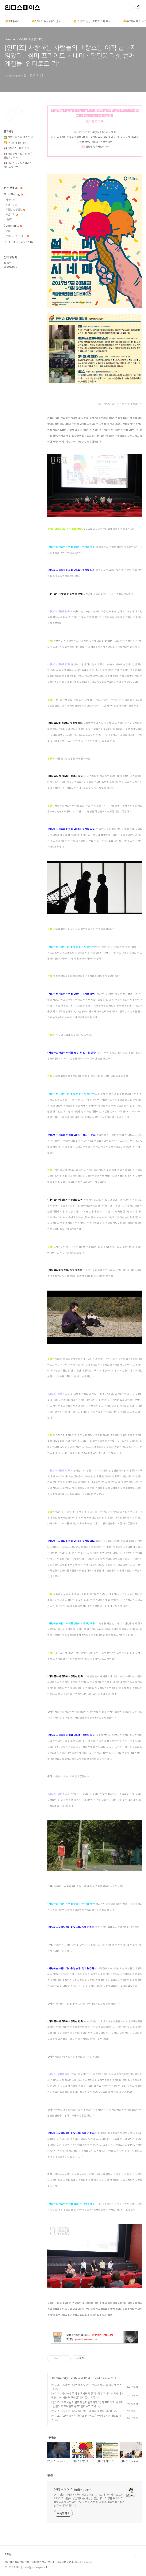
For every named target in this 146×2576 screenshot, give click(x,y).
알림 (8, 231)
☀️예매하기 (12, 21)
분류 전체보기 (13, 188)
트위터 (24, 110)
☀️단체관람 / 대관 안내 (46, 21)
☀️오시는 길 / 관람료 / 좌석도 (92, 21)
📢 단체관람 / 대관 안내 (16, 148)
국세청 (8, 2554)
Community (60, 2378)
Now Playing (13, 194)
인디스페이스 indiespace (72, 2489)
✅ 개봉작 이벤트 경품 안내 (18, 137)
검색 (130, 7)
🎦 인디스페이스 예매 (15, 142)
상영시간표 (11, 204)
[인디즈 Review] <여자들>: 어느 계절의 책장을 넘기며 (82, 2411)
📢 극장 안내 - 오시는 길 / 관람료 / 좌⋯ (18, 155)
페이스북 (7, 110)
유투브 (9, 117)
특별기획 (12, 214)
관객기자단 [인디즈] (82, 2378)
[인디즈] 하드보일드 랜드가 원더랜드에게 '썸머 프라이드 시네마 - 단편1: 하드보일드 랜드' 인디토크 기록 (87, 2404)
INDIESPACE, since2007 (18, 242)
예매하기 (10, 199)
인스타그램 (16, 110)
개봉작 (9, 219)
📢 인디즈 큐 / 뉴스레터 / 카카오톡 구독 (17, 165)
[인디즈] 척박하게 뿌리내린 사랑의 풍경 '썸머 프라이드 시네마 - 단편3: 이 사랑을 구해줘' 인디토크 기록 (87, 2395)
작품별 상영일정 (15, 209)
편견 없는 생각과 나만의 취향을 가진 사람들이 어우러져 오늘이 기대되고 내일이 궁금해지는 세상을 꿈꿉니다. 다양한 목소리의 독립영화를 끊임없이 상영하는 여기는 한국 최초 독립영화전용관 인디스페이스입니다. (89, 2500)
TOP (138, 2556)
